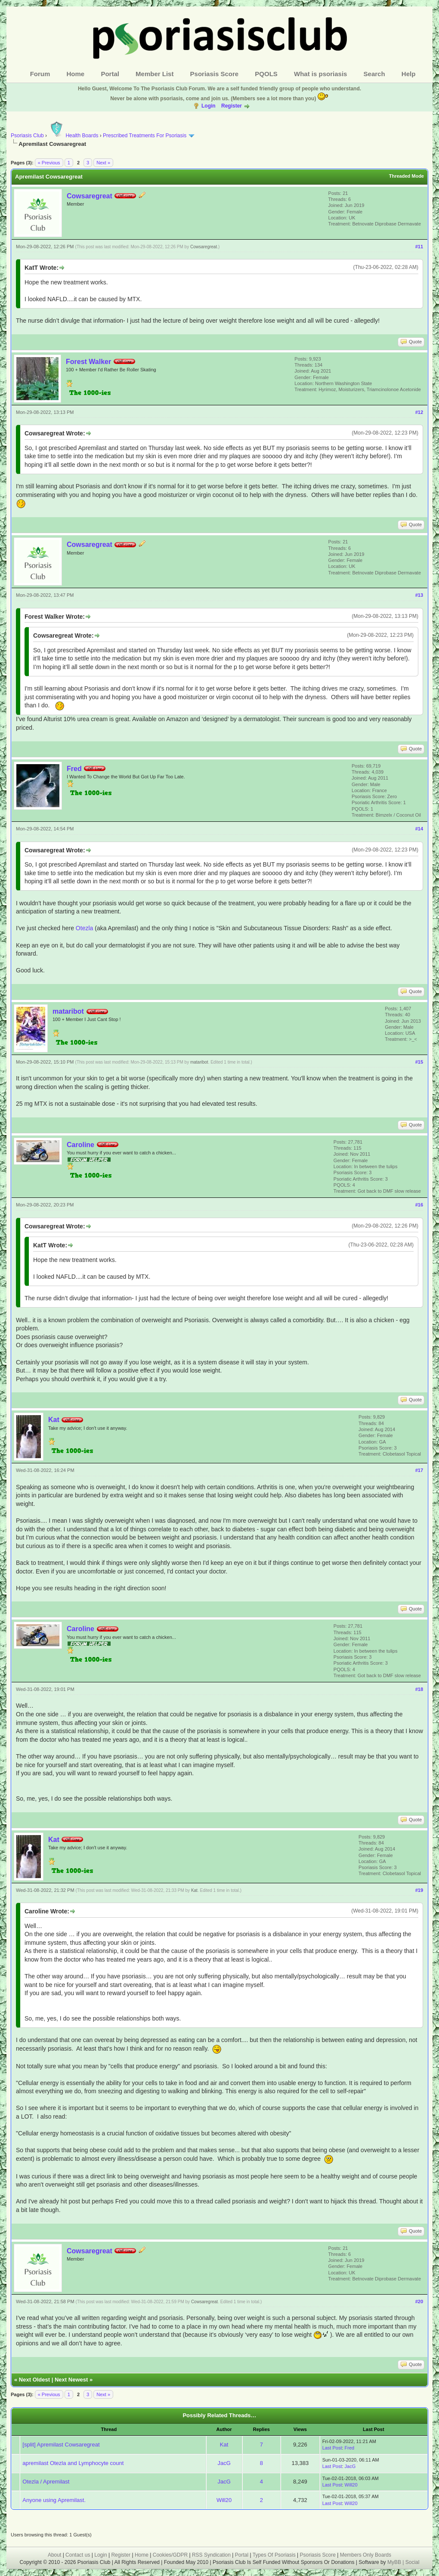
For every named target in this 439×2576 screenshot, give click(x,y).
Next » (103, 162)
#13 (419, 595)
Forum (40, 73)
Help (409, 73)
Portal (110, 73)
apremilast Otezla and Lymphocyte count (73, 2463)
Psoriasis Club (27, 136)
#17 (419, 1470)
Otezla (84, 928)
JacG (223, 2463)
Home (76, 73)
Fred (74, 768)
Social (412, 2562)
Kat (53, 1419)
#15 (419, 1061)
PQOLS (266, 73)
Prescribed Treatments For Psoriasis (144, 136)
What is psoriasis (320, 73)
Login (208, 106)
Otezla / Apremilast (45, 2481)
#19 (419, 1890)
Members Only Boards (365, 2555)
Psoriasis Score (214, 73)
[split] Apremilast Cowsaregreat (60, 2444)
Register (231, 106)
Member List (154, 73)
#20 (419, 2301)
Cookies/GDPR (170, 2555)
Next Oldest (34, 2379)
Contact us (77, 2555)
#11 (419, 246)
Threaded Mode (406, 176)
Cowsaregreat (89, 196)
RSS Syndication (211, 2555)
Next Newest (71, 2379)
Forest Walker (88, 361)
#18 (419, 1689)
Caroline (80, 1144)
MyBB (394, 2562)
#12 (419, 412)
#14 (419, 828)
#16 (419, 1204)
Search (374, 73)
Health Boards (73, 136)
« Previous (49, 162)
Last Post (332, 2447)
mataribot (68, 1011)
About (54, 2555)
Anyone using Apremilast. (54, 2500)
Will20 (351, 2484)
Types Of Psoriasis (274, 2555)
